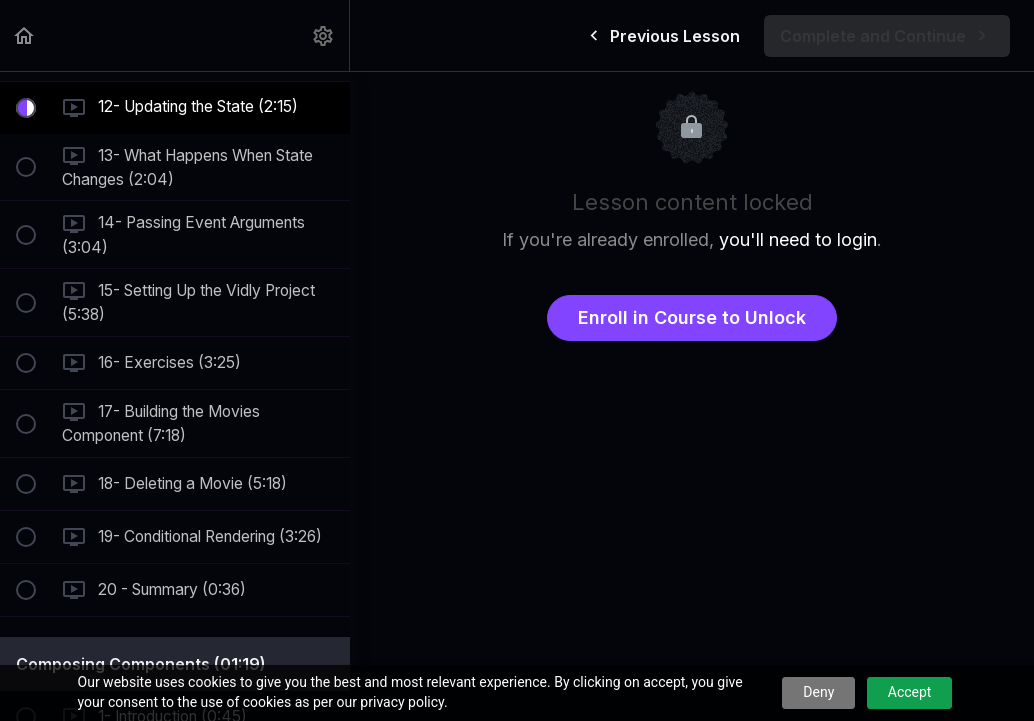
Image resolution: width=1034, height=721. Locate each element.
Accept (910, 692)
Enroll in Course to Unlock (692, 317)
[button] (25, 35)
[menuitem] (324, 35)
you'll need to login (798, 239)
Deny (818, 692)
